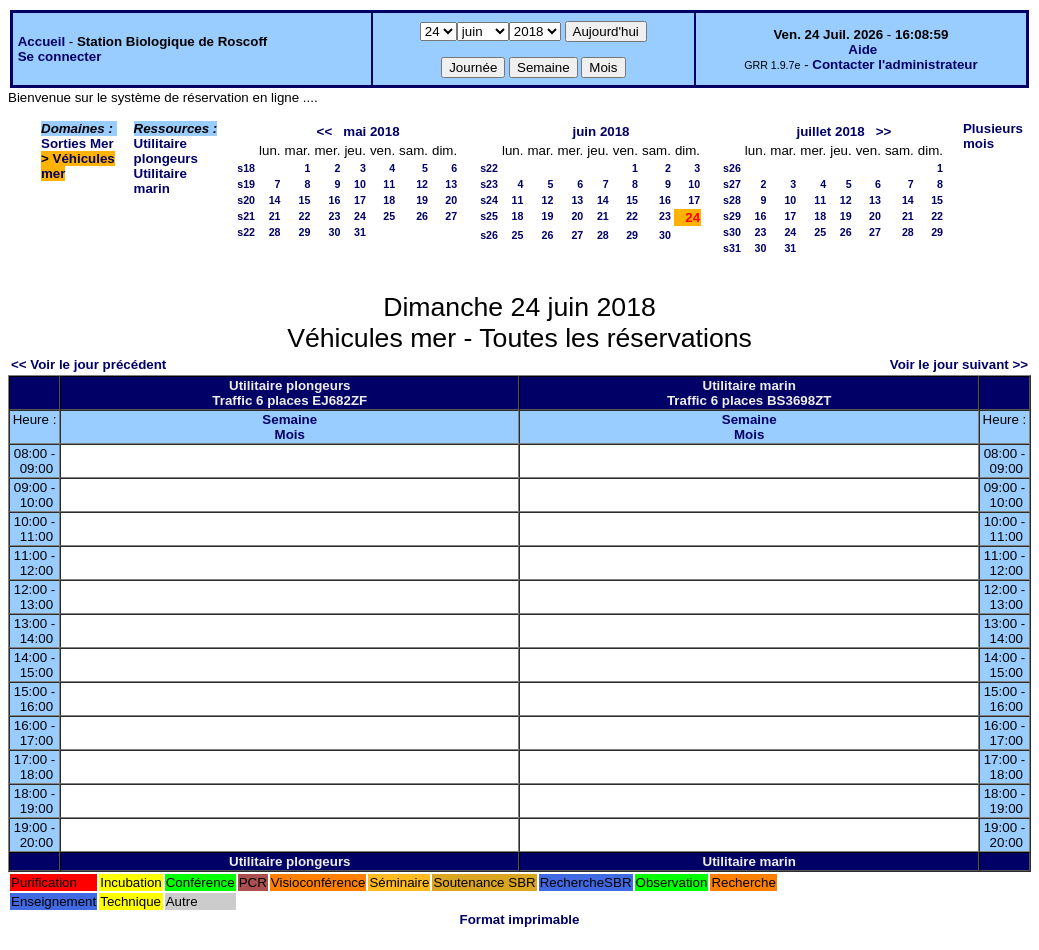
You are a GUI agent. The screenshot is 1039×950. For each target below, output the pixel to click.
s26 (489, 235)
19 (422, 200)
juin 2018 (600, 131)
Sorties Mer (77, 143)
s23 (489, 184)
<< (325, 131)
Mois (290, 434)
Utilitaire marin (160, 181)
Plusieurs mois (993, 136)
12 (422, 184)
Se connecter (60, 56)
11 (389, 184)
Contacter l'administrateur (894, 64)
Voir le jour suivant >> (959, 364)
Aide (862, 49)
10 (360, 184)
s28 (732, 200)
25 (389, 216)
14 (275, 200)
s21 (246, 216)
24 (360, 216)
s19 (246, 184)
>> (884, 131)
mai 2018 (371, 131)
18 (389, 200)
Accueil (41, 41)
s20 (246, 200)
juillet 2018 (830, 131)
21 (275, 216)
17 (360, 200)
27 (451, 216)
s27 (732, 184)
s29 (732, 216)
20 (451, 200)
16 (335, 200)
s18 (246, 168)
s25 (489, 216)
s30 (732, 232)
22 (305, 216)
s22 (246, 232)
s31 (732, 248)
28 (275, 232)
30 (335, 232)
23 (335, 216)
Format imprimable (520, 919)
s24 (489, 200)
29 (305, 232)
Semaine (289, 419)
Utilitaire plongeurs (166, 151)
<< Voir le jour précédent (88, 364)
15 (305, 200)
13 (451, 184)
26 (422, 216)
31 (360, 232)
